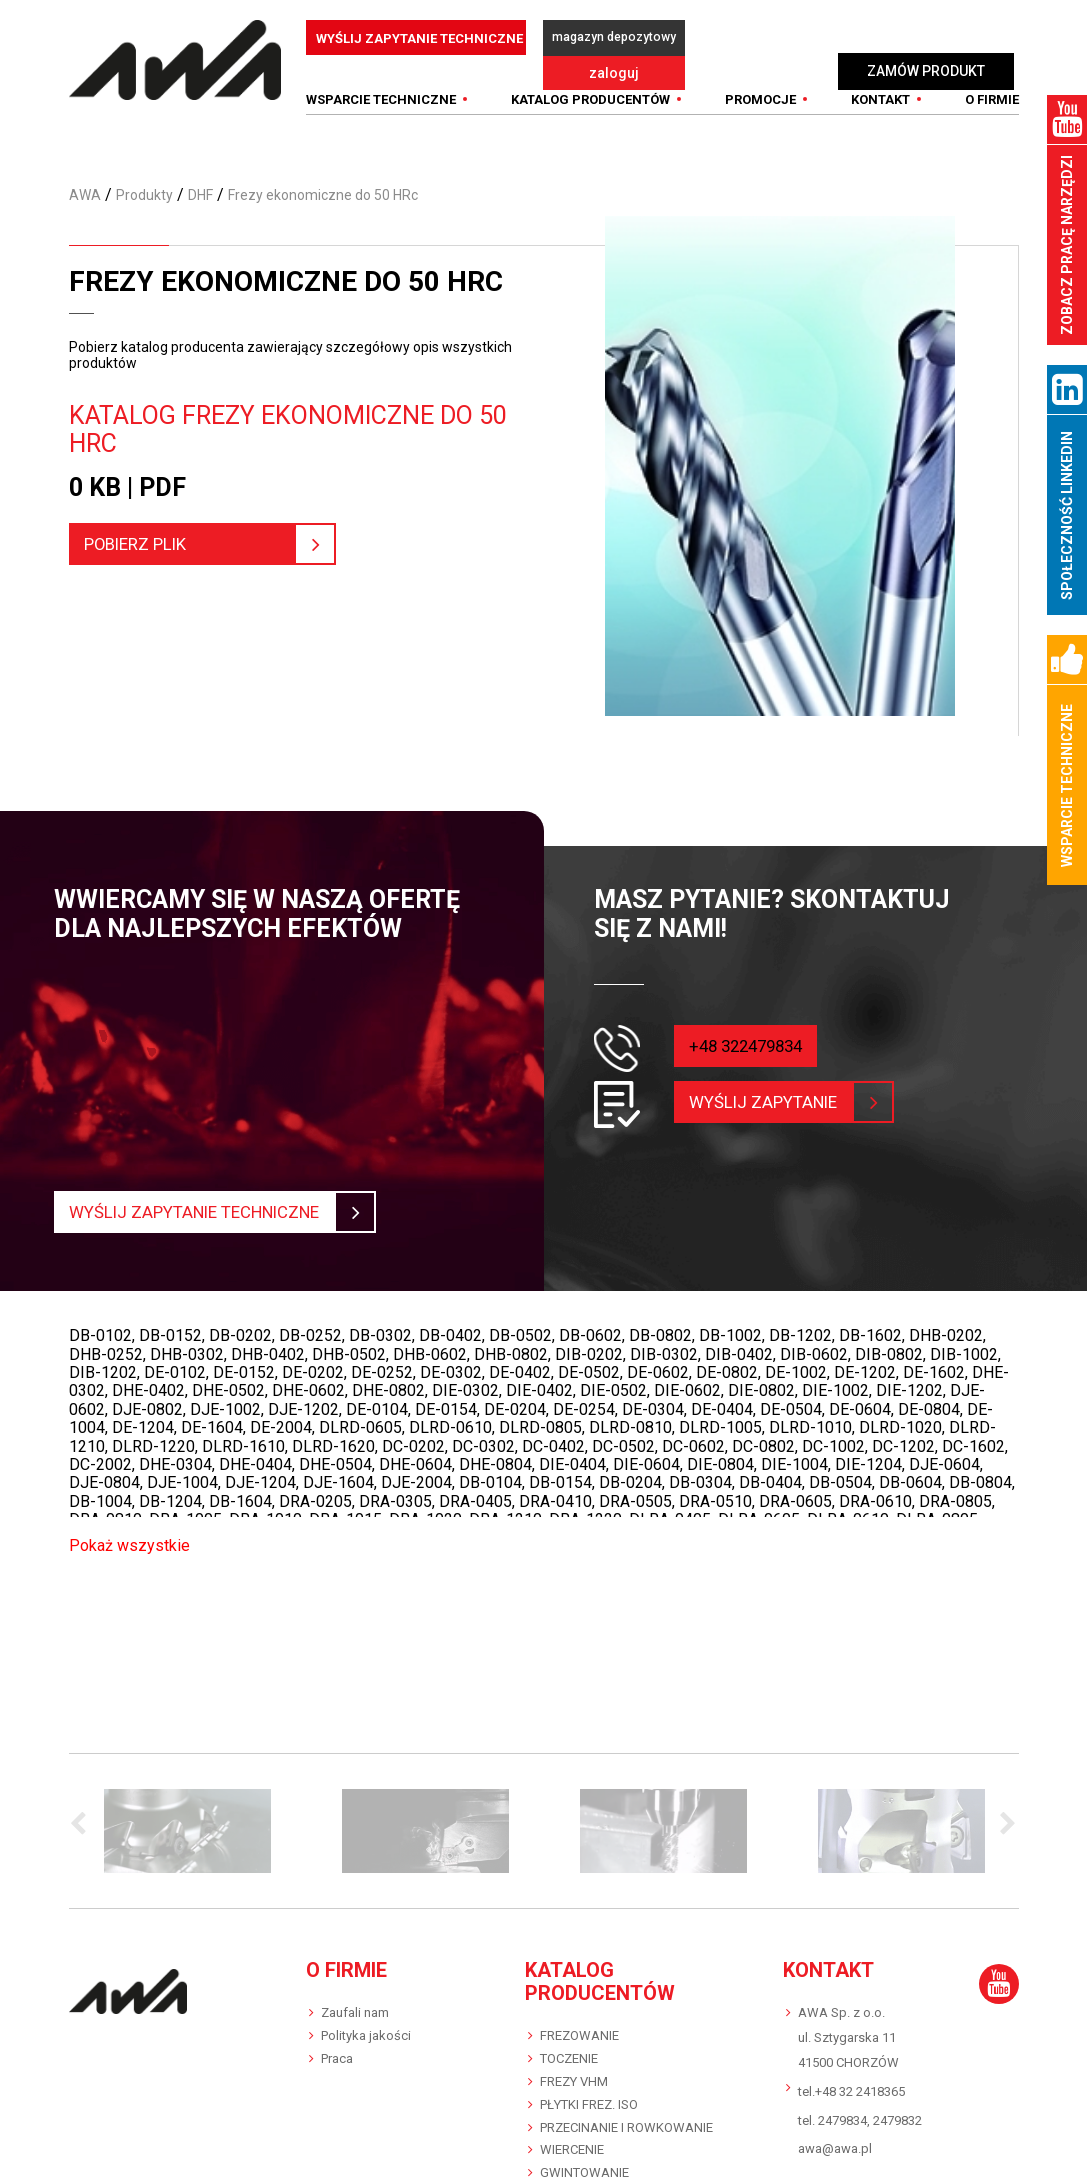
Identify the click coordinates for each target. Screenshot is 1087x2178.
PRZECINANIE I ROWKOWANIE (626, 2112)
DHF (200, 180)
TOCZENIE (569, 2043)
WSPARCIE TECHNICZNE (381, 85)
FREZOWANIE (579, 2020)
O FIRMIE (992, 85)
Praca (337, 2043)
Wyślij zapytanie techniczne (213, 1198)
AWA (85, 180)
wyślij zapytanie (776, 1087)
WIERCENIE (572, 2135)
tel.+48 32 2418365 (851, 2076)
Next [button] (1004, 1810)
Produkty (144, 180)
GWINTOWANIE (584, 2158)
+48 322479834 (751, 1030)
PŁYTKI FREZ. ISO (589, 2089)
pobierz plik (201, 529)
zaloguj (760, 38)
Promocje (760, 85)
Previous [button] (84, 1810)
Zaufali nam (355, 1997)
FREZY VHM (574, 2066)
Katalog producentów (590, 85)
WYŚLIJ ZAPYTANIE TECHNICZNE (419, 38)
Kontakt (880, 85)
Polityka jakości (366, 2020)
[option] (188, 1816)
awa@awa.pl (835, 2134)
